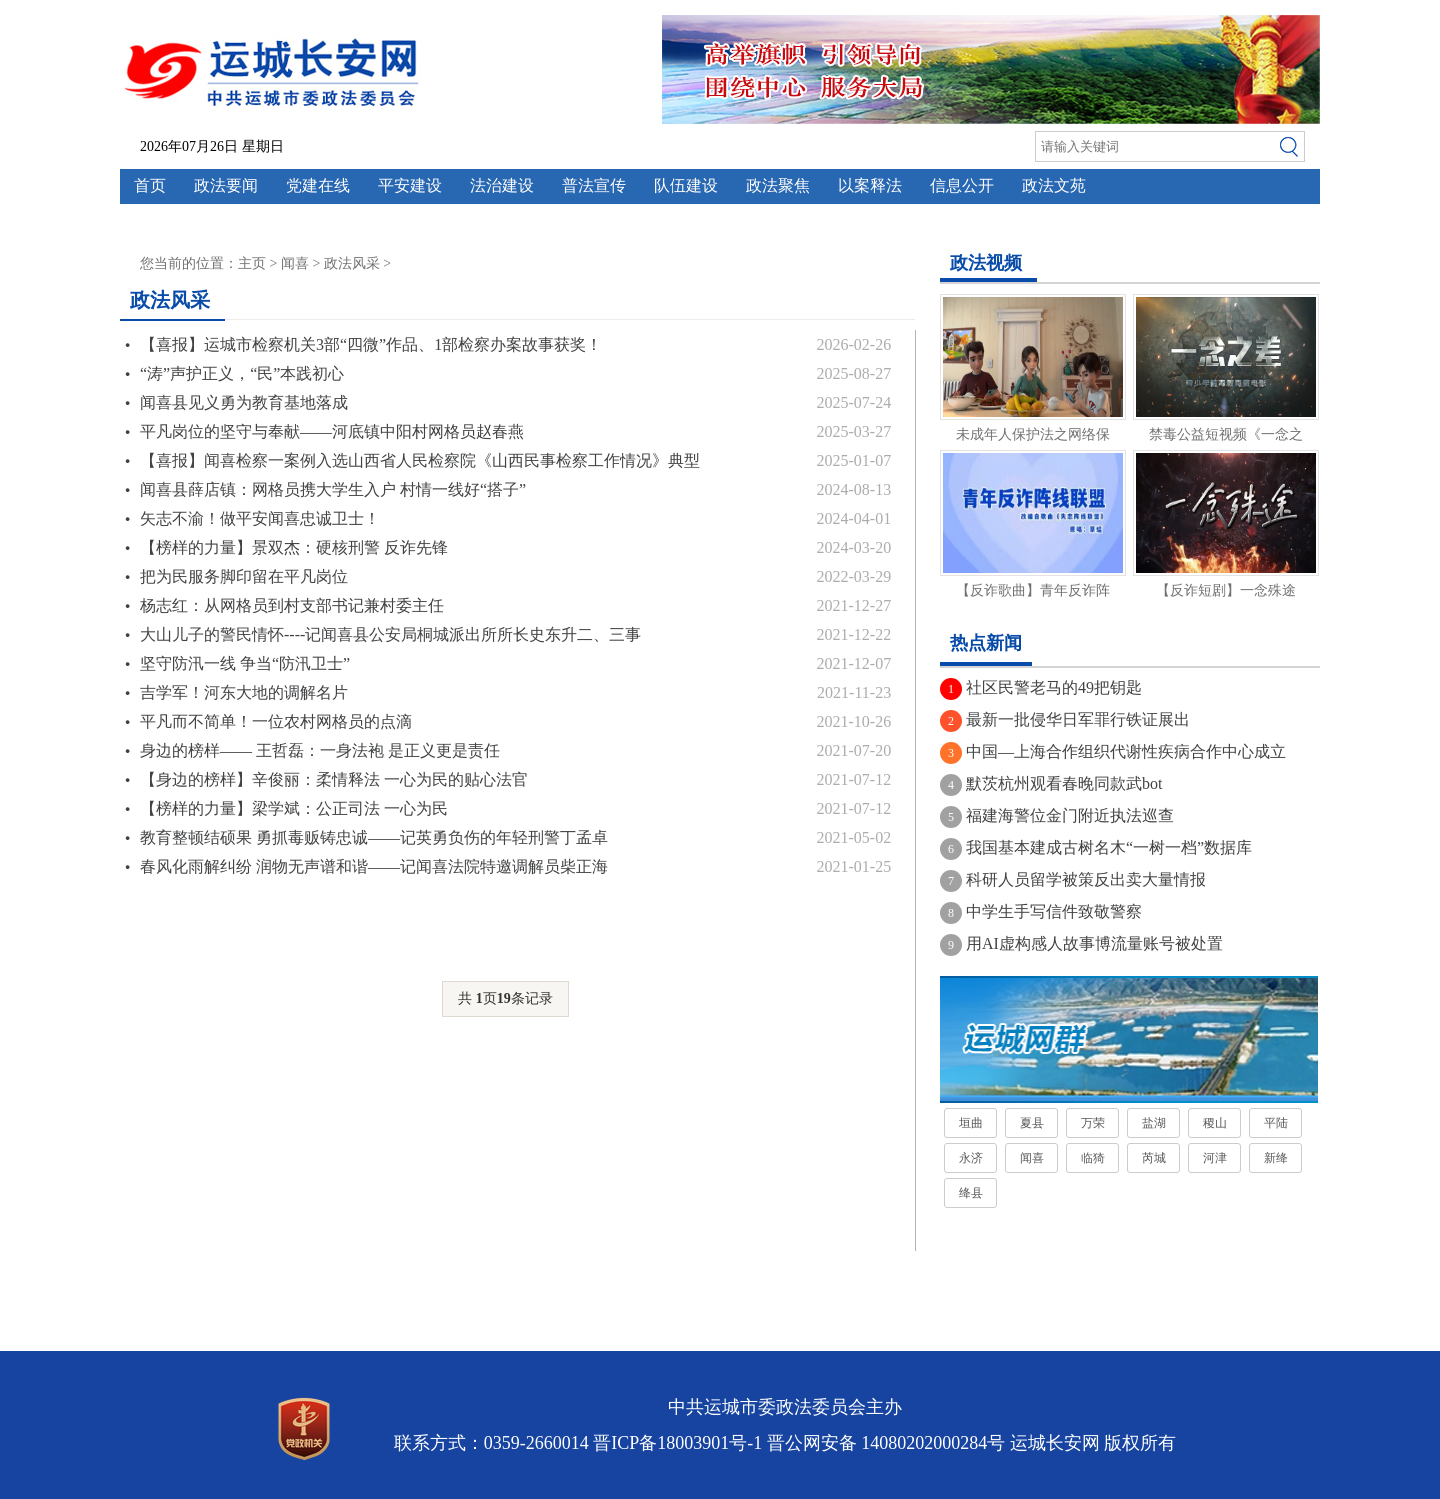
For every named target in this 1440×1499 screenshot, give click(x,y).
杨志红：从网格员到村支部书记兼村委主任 (292, 605)
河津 (1215, 1158)
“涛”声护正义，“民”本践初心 (242, 373)
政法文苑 (1054, 185)
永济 (971, 1158)
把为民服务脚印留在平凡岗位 (244, 576)
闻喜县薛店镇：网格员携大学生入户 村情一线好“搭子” (333, 489)
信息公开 (962, 185)
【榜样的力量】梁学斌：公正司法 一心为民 (294, 808)
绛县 (971, 1193)
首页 (150, 185)
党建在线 (318, 185)
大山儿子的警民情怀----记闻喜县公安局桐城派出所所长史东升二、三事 (390, 634)
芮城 (1154, 1158)
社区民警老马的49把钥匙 (1054, 687)
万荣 (1093, 1123)
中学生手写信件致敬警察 (1054, 911)
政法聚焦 (778, 185)
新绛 (1276, 1158)
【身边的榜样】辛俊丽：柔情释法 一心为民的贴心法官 (334, 779)
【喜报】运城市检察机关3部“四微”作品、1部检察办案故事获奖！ (371, 344)
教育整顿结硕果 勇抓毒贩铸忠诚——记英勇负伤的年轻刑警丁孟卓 (374, 837)
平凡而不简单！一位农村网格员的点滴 (276, 721)
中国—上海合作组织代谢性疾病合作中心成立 (1126, 751)
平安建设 (410, 185)
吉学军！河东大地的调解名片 (244, 692)
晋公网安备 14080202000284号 (886, 1443)
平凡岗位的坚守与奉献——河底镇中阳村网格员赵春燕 (332, 431)
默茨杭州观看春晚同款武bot (1064, 783)
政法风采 (352, 263)
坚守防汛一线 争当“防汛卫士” (245, 663)
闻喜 (295, 263)
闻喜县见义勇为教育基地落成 (244, 402)
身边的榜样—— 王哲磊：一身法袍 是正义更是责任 (320, 750)
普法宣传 (594, 185)
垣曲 (971, 1123)
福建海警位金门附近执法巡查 (1070, 815)
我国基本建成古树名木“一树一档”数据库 (1109, 847)
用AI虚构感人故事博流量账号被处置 (1094, 943)
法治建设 (502, 185)
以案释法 (870, 185)
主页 (252, 263)
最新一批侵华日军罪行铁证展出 (1078, 719)
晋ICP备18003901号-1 (677, 1443)
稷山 (1215, 1123)
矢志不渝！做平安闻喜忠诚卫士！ (260, 518)
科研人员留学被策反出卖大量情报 (1086, 879)
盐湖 (1154, 1123)
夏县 (1032, 1123)
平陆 (1276, 1123)
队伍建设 (686, 185)
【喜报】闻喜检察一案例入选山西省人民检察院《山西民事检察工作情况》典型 (420, 460)
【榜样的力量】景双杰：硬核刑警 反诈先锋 (294, 547)
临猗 (1093, 1158)
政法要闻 (226, 185)
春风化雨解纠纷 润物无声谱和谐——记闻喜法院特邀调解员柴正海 (374, 866)
